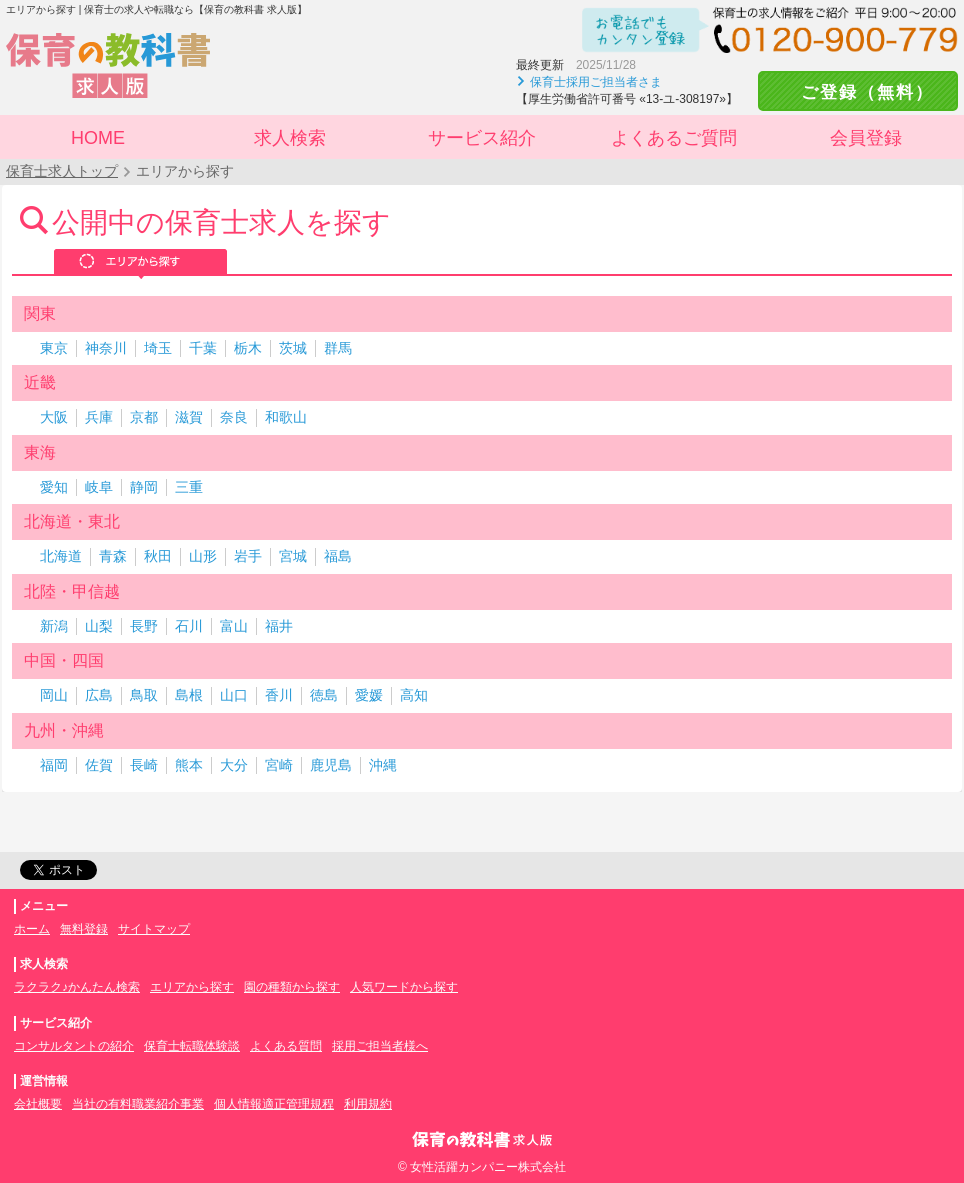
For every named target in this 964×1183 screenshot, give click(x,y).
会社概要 (38, 1104)
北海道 (61, 556)
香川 (279, 695)
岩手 (248, 556)
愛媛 (369, 695)
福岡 (54, 765)
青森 (113, 556)
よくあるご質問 (674, 138)
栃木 (248, 348)
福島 (338, 556)
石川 (189, 626)
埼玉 (158, 348)
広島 (99, 695)
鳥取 (144, 695)
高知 (414, 695)
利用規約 (368, 1104)
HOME (98, 138)
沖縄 (383, 765)
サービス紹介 (482, 138)
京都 (144, 417)
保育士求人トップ (62, 171)
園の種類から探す (292, 987)
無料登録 (84, 929)
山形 (203, 556)
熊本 (189, 765)
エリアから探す (139, 263)
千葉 (203, 348)
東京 (54, 348)
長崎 (144, 765)
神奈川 (106, 348)
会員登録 (866, 138)
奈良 (234, 417)
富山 (234, 626)
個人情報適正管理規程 (274, 1104)
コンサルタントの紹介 (74, 1046)
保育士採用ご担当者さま (596, 82)
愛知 (54, 487)
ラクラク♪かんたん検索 (77, 987)
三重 (189, 487)
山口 (234, 695)
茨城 (293, 348)
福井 (279, 626)
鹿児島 (331, 765)
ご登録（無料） (858, 92)
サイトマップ (154, 929)
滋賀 (189, 417)
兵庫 (99, 417)
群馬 (338, 348)
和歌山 (286, 417)
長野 (144, 626)
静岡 (144, 487)
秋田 (158, 556)
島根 (189, 695)
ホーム (32, 929)
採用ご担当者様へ (380, 1046)
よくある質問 (286, 1046)
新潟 (54, 626)
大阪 (54, 417)
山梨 (99, 626)
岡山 (54, 695)
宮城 (293, 556)
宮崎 (279, 765)
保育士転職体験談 (192, 1046)
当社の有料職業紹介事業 (138, 1104)
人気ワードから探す (404, 987)
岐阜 (99, 487)
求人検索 (290, 138)
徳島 (324, 695)
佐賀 (99, 765)
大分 (234, 765)
